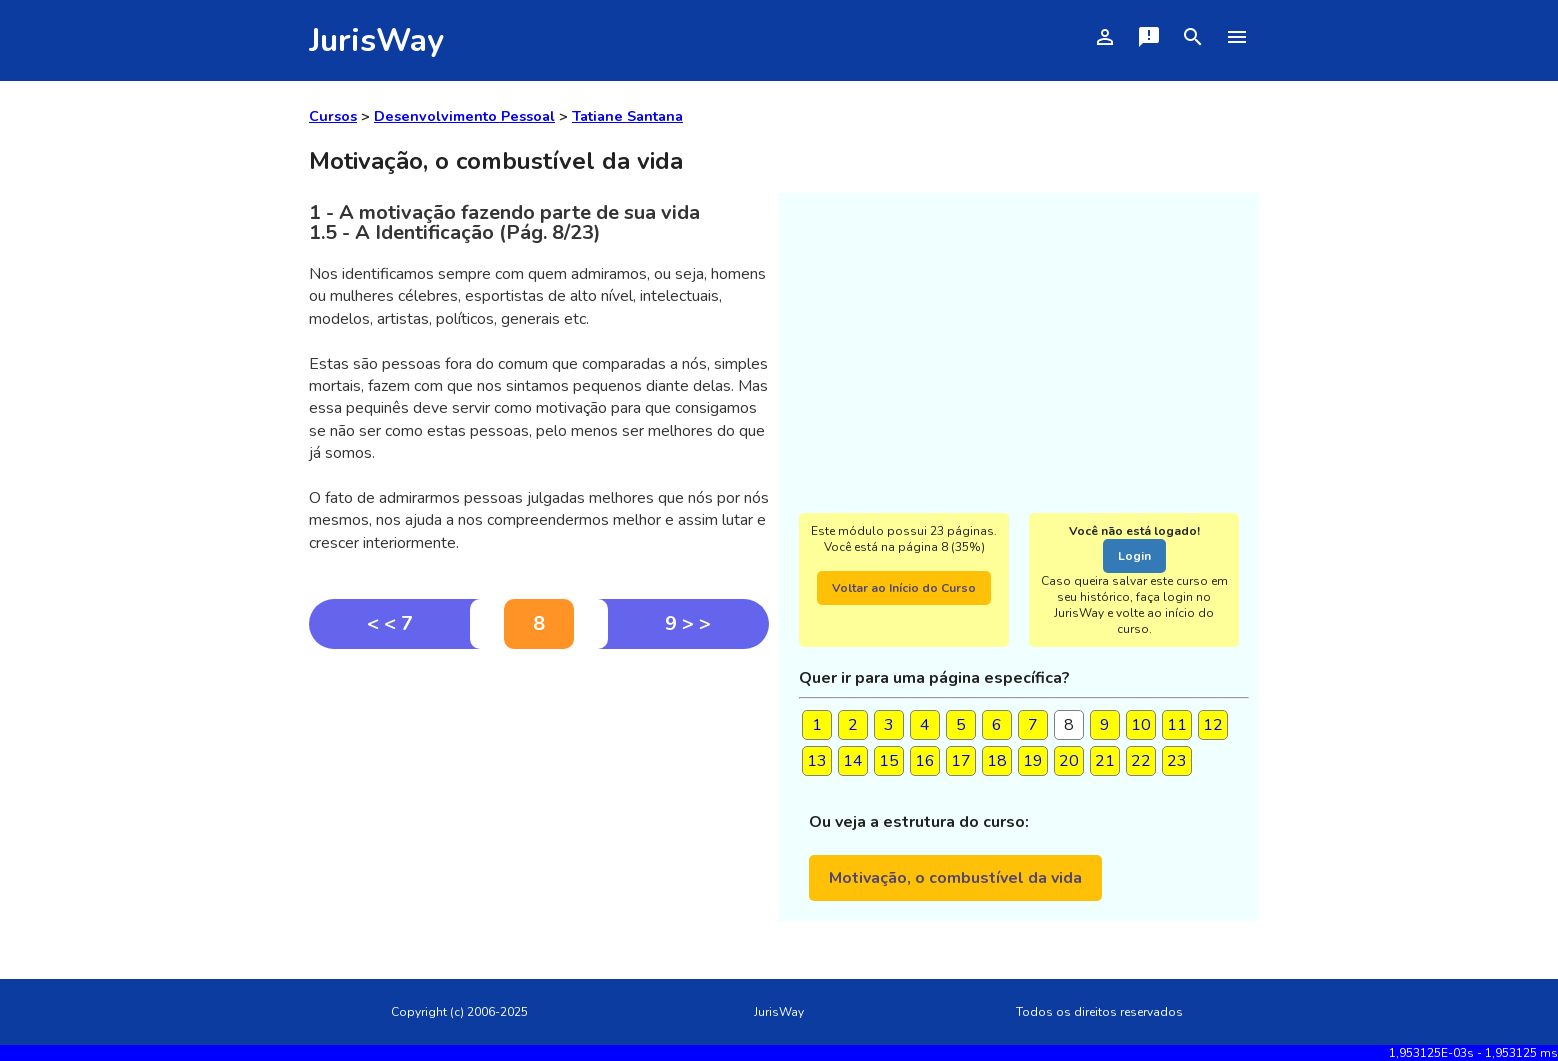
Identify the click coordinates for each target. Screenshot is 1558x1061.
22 (1141, 761)
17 (961, 761)
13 (817, 761)
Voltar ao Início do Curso (904, 588)
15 (889, 761)
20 (1069, 761)
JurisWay (376, 40)
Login (1134, 556)
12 (1213, 725)
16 (925, 761)
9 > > (688, 623)
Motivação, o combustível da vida (955, 878)
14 (853, 761)
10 (1141, 725)
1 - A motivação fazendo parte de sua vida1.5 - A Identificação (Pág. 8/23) (504, 222)
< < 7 (390, 623)
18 (997, 761)
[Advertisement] (539, 799)
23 (1177, 761)
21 (1105, 761)
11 (1177, 725)
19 (1033, 761)
